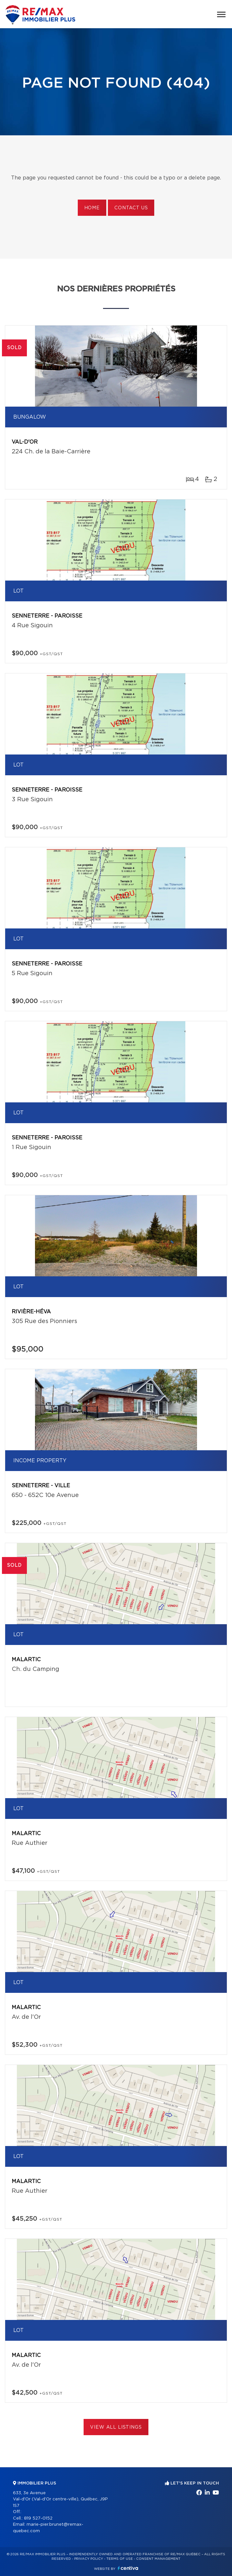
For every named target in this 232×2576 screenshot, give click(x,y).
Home (92, 208)
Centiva (128, 2568)
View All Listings (116, 2427)
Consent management (158, 2558)
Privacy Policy (88, 2558)
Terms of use (119, 2558)
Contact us (131, 208)
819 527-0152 (38, 2518)
